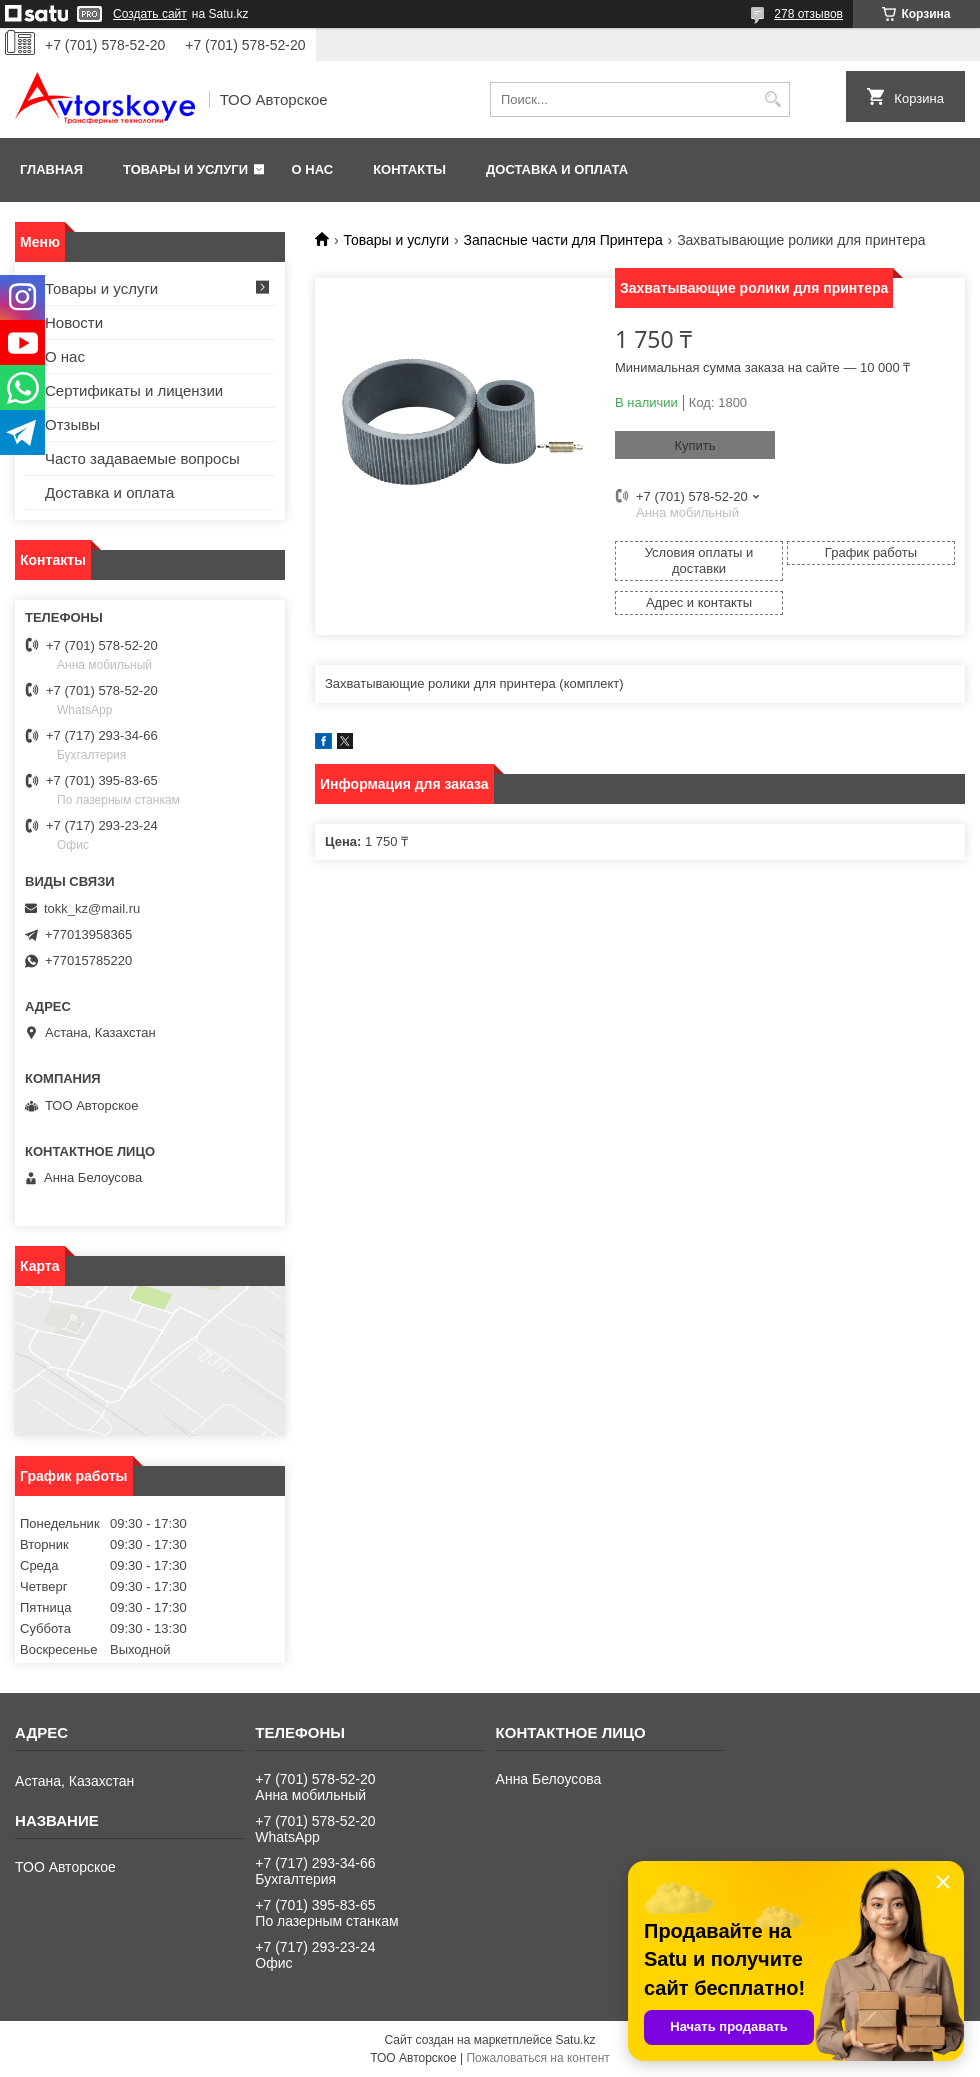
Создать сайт (150, 14)
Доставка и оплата (557, 169)
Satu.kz (575, 2040)
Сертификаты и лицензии (134, 390)
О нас (313, 169)
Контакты (409, 169)
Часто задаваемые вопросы (142, 458)
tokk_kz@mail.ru (92, 908)
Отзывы (72, 424)
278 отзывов (808, 14)
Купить (694, 445)
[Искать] (772, 99)
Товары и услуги (185, 169)
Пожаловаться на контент (537, 2058)
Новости (74, 322)
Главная (51, 169)
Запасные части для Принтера (563, 240)
